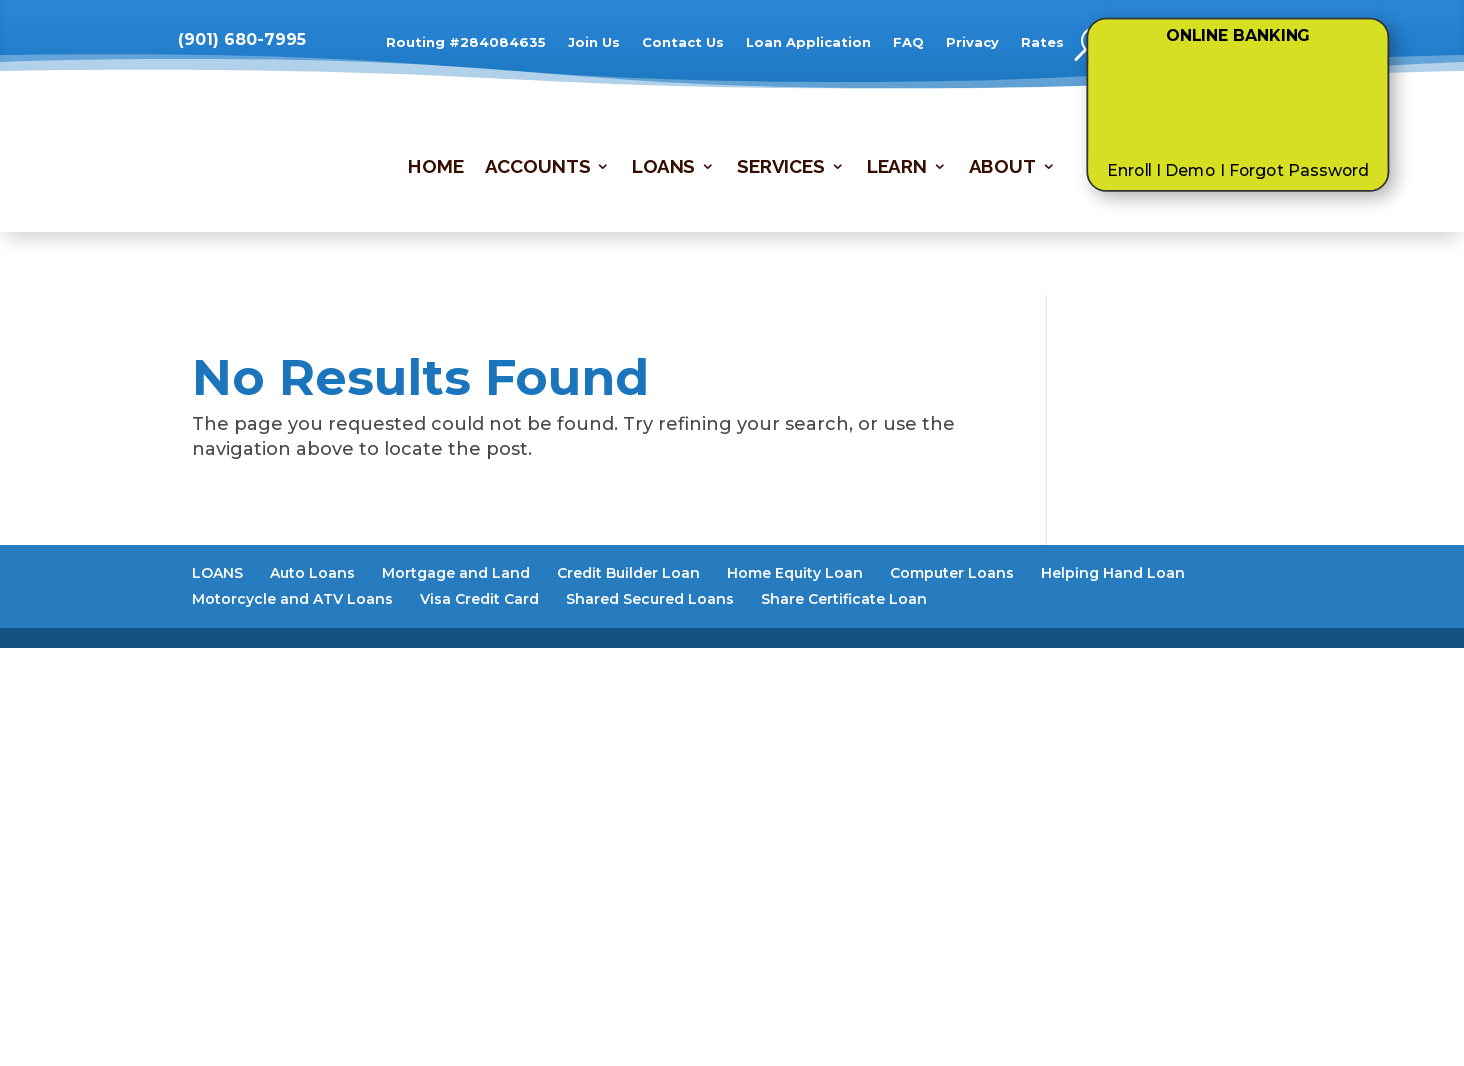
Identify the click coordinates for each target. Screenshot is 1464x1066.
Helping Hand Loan (1113, 573)
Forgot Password (1299, 170)
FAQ (908, 42)
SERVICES (781, 168)
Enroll (1130, 170)
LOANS (663, 168)
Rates (1042, 42)
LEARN (897, 168)
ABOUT (1002, 168)
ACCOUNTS (537, 168)
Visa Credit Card (479, 599)
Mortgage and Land (456, 573)
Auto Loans (312, 573)
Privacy (972, 42)
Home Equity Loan (795, 573)
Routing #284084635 (466, 42)
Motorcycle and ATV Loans (292, 599)
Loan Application (808, 42)
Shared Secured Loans (650, 599)
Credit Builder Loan (628, 573)
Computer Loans (952, 573)
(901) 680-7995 (242, 39)
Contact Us (683, 42)
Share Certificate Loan (844, 599)
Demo (1190, 170)
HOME (435, 168)
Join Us (594, 42)
